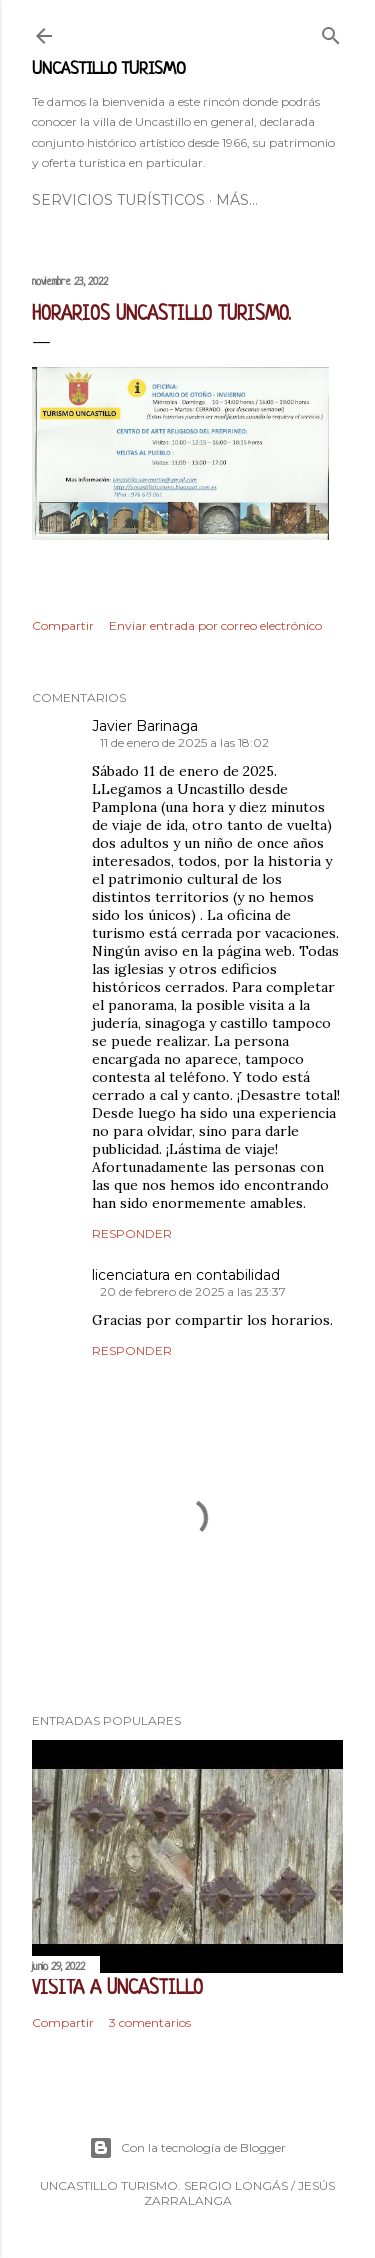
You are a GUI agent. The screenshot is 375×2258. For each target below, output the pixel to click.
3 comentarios (150, 2022)
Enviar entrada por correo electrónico (215, 625)
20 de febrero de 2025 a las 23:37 (193, 1291)
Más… (237, 200)
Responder (132, 1233)
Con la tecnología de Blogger (187, 2148)
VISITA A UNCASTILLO (117, 1989)
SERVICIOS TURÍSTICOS (118, 200)
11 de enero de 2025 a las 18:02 (184, 742)
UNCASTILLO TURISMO (109, 69)
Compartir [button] (63, 625)
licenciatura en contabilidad (186, 1275)
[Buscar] (331, 31)
